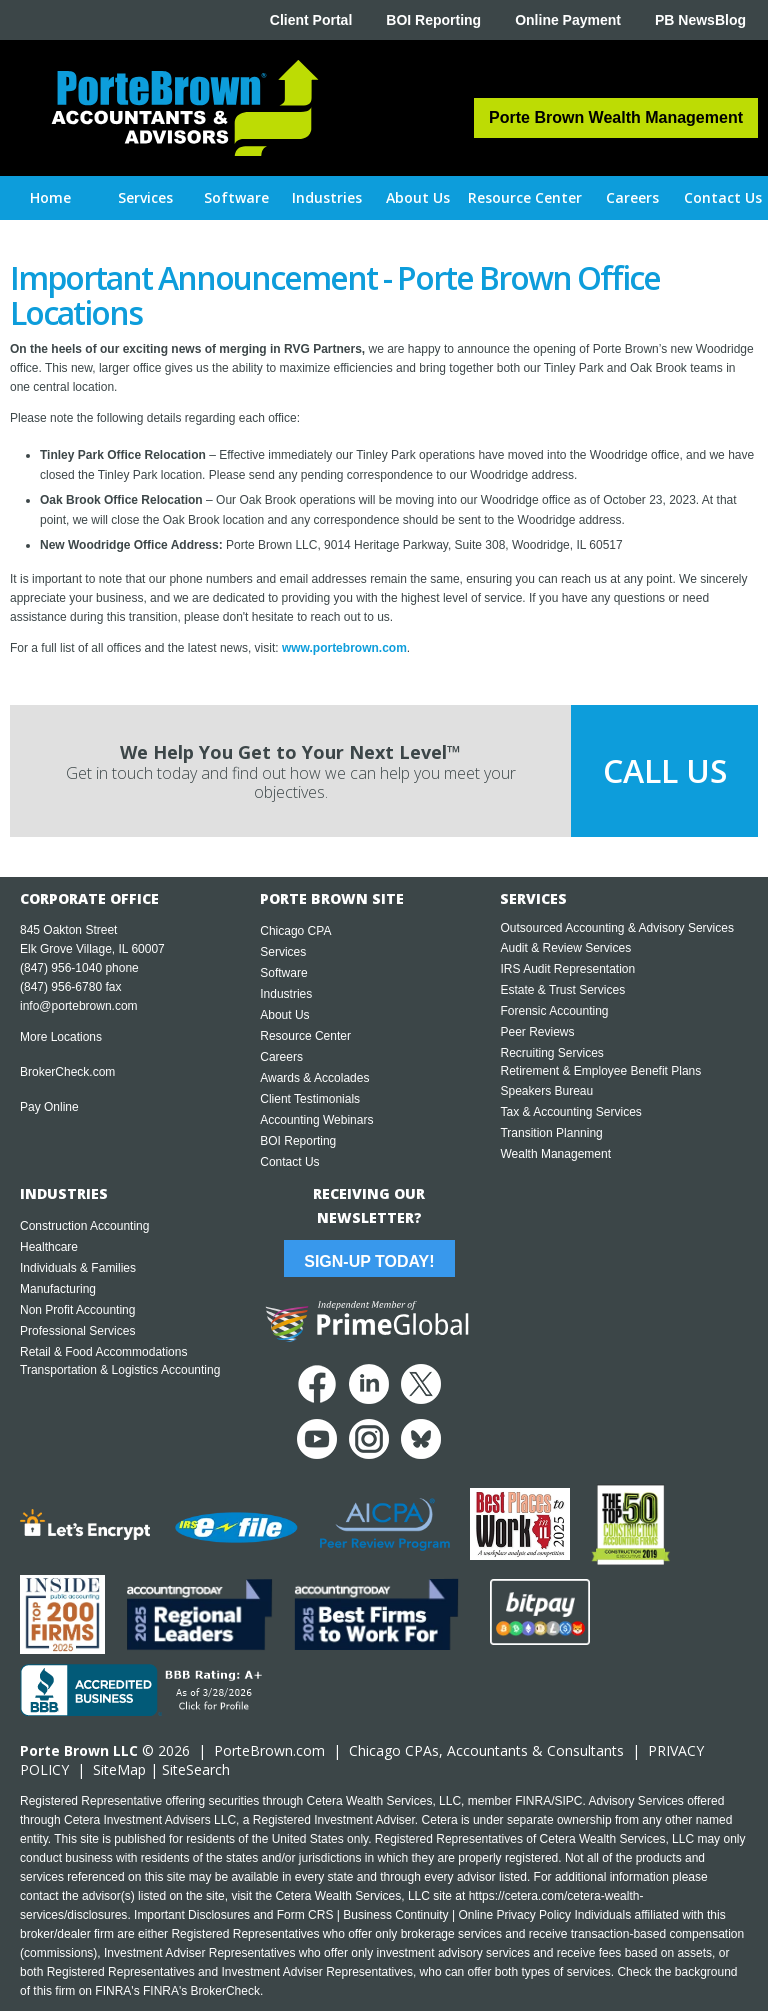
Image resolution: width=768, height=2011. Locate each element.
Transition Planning (551, 1133)
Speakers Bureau (546, 1091)
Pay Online (49, 1107)
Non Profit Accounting (77, 1310)
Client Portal (311, 20)
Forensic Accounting (554, 1011)
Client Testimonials (310, 1099)
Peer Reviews (537, 1032)
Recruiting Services (551, 1053)
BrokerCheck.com (67, 1072)
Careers (281, 1057)
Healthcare (49, 1247)
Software (283, 973)
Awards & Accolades (314, 1078)
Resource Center (305, 1036)
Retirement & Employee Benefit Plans (600, 1071)
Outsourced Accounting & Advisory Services (616, 928)
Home (50, 197)
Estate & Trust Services (562, 990)
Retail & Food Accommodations (103, 1352)
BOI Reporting (433, 20)
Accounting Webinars (316, 1120)
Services (283, 952)
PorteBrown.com (269, 1750)
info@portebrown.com (79, 1006)
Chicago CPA (295, 931)
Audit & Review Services (565, 948)
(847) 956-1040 (61, 968)
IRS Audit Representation (567, 969)
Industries (286, 994)
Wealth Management (555, 1154)
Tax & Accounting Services (570, 1112)
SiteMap (119, 1769)
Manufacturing (58, 1289)
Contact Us (289, 1162)
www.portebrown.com (344, 648)
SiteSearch (196, 1769)
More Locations (61, 1037)
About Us (284, 1015)
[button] (146, 198)
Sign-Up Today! (369, 1261)
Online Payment (568, 20)
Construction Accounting (84, 1226)
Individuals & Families (78, 1268)
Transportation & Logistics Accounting (120, 1370)
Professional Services (77, 1331)
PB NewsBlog (700, 20)
